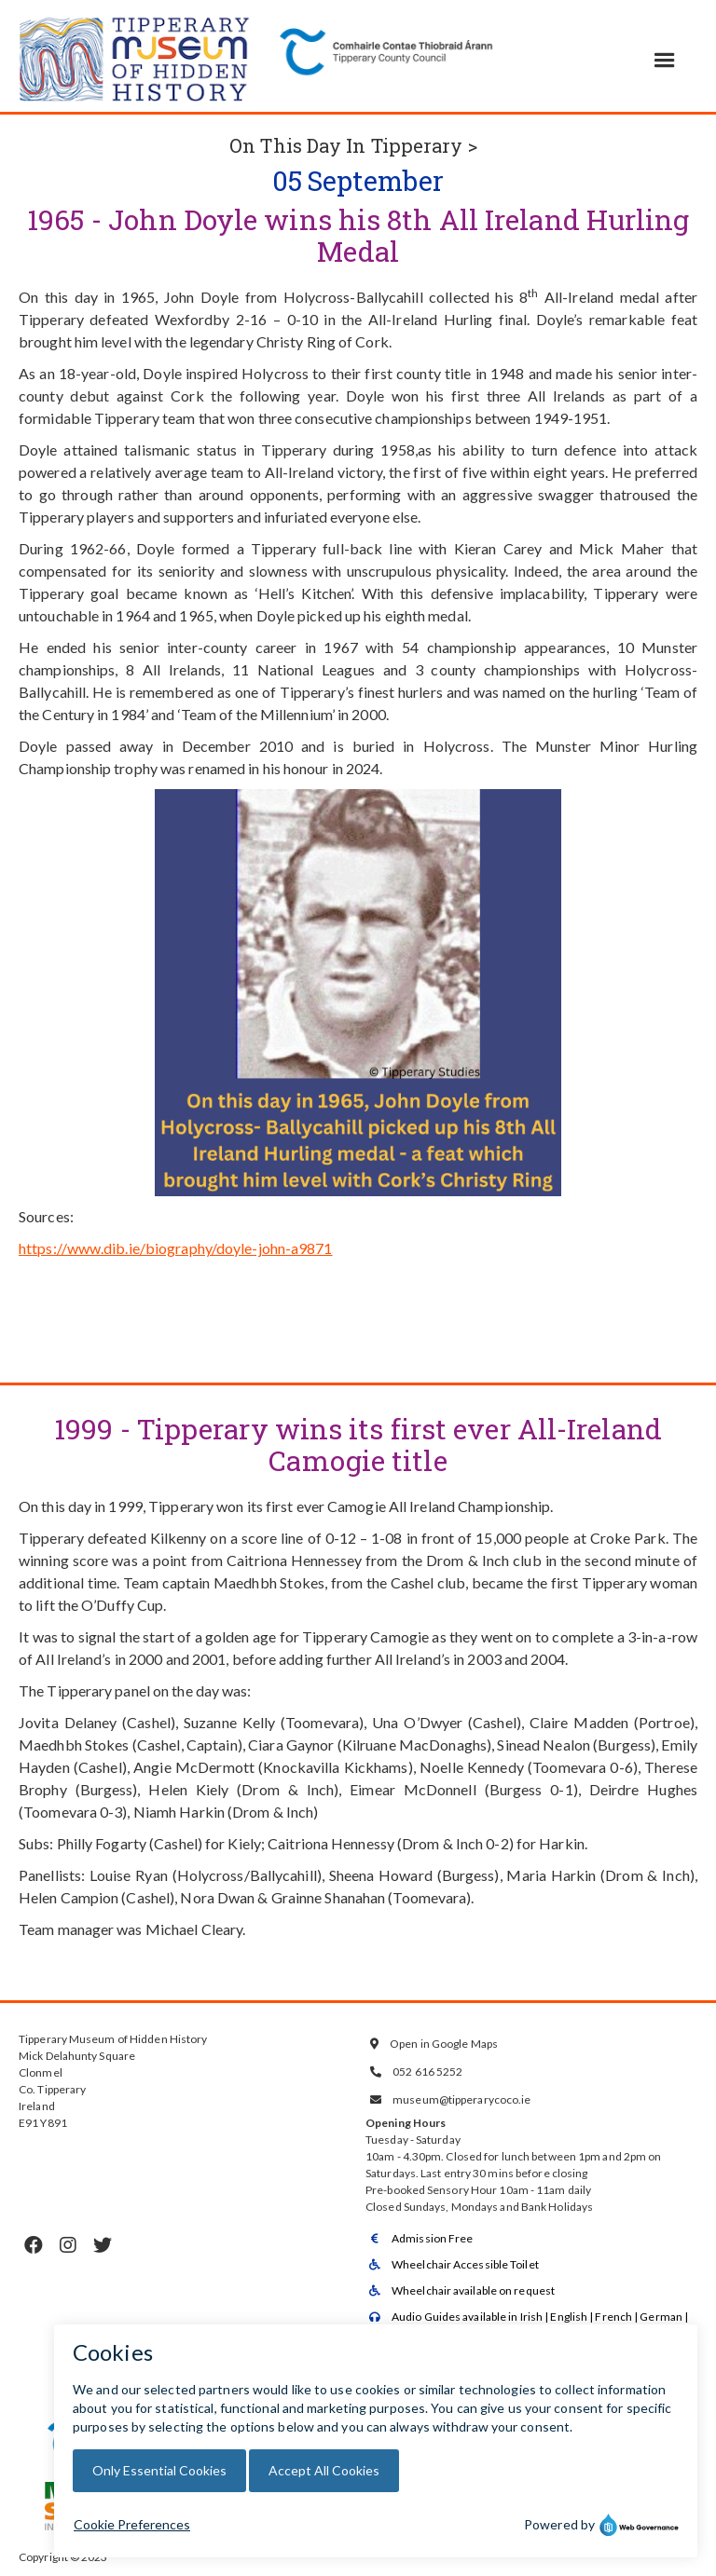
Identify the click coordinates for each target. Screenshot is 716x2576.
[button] (664, 60)
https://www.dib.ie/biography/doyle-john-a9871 (176, 1248)
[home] (135, 55)
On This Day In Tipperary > (353, 145)
